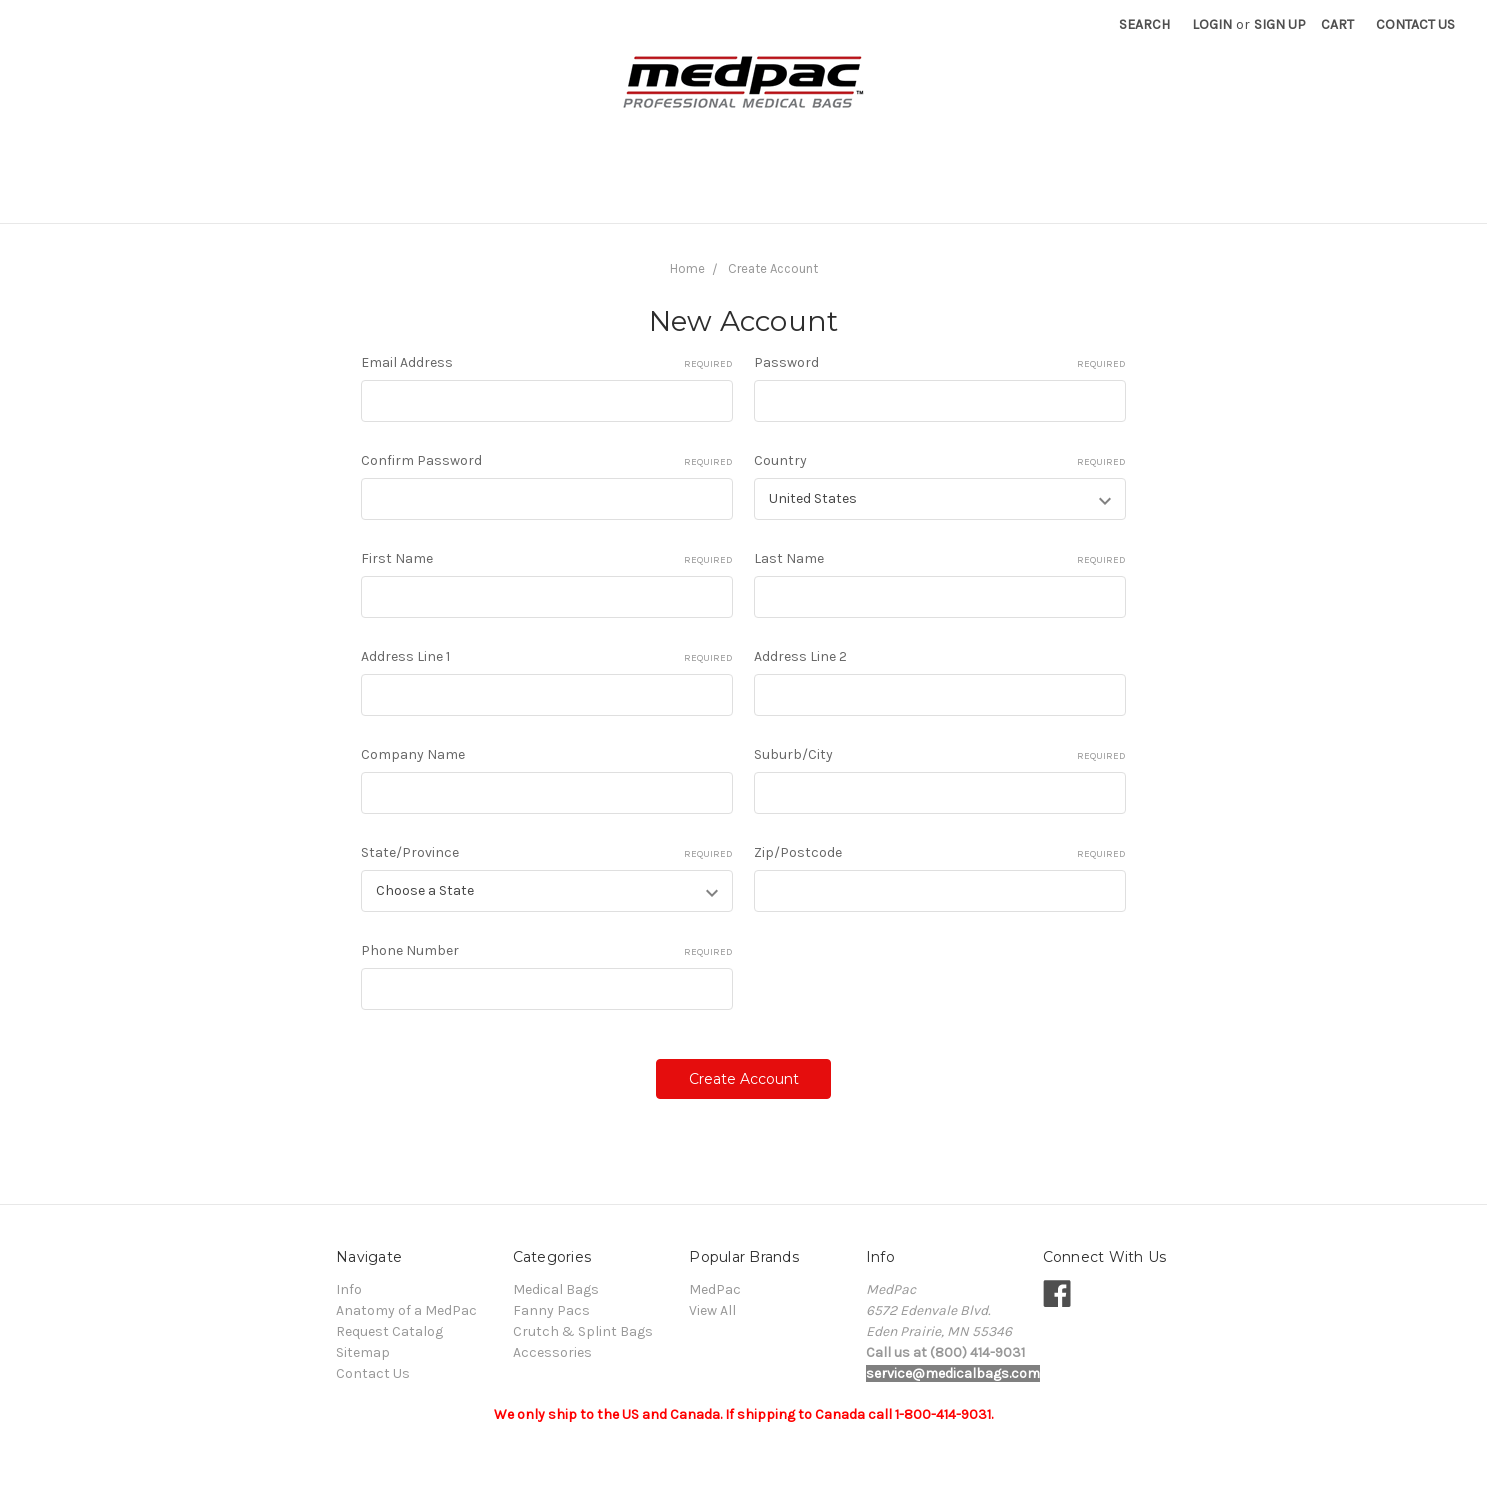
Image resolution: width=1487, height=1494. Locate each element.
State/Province (547, 853)
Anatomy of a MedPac (987, 196)
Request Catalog (1163, 196)
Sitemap (363, 1352)
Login (1212, 24)
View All (712, 1310)
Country (940, 461)
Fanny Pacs (439, 196)
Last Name (940, 559)
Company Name (413, 754)
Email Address (547, 363)
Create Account (773, 268)
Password (940, 363)
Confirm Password (547, 461)
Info (856, 196)
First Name (547, 559)
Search (1144, 24)
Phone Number (547, 951)
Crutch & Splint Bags (596, 196)
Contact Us (1415, 24)
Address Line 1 (547, 657)
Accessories (759, 196)
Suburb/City (940, 755)
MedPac (715, 1289)
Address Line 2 (800, 656)
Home (687, 268)
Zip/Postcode (940, 853)
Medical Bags (312, 196)
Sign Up (1280, 24)
